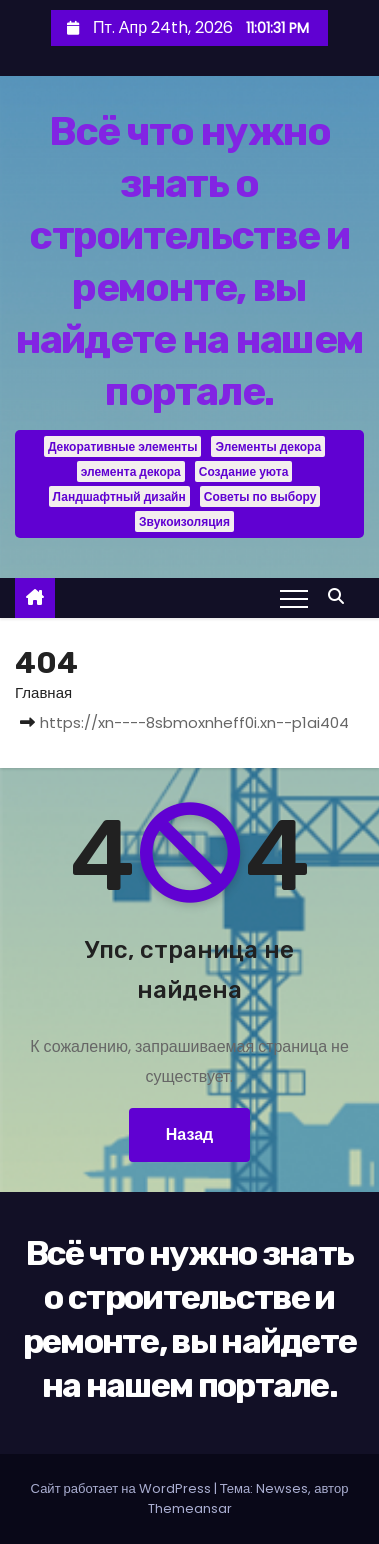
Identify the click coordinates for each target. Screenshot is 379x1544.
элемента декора (131, 471)
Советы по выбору (260, 496)
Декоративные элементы (123, 446)
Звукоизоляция (184, 521)
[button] (341, 596)
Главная (43, 692)
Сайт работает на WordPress (122, 1488)
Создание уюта (244, 471)
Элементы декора (268, 446)
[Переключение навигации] (294, 598)
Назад (189, 1134)
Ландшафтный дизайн (119, 496)
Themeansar (190, 1508)
